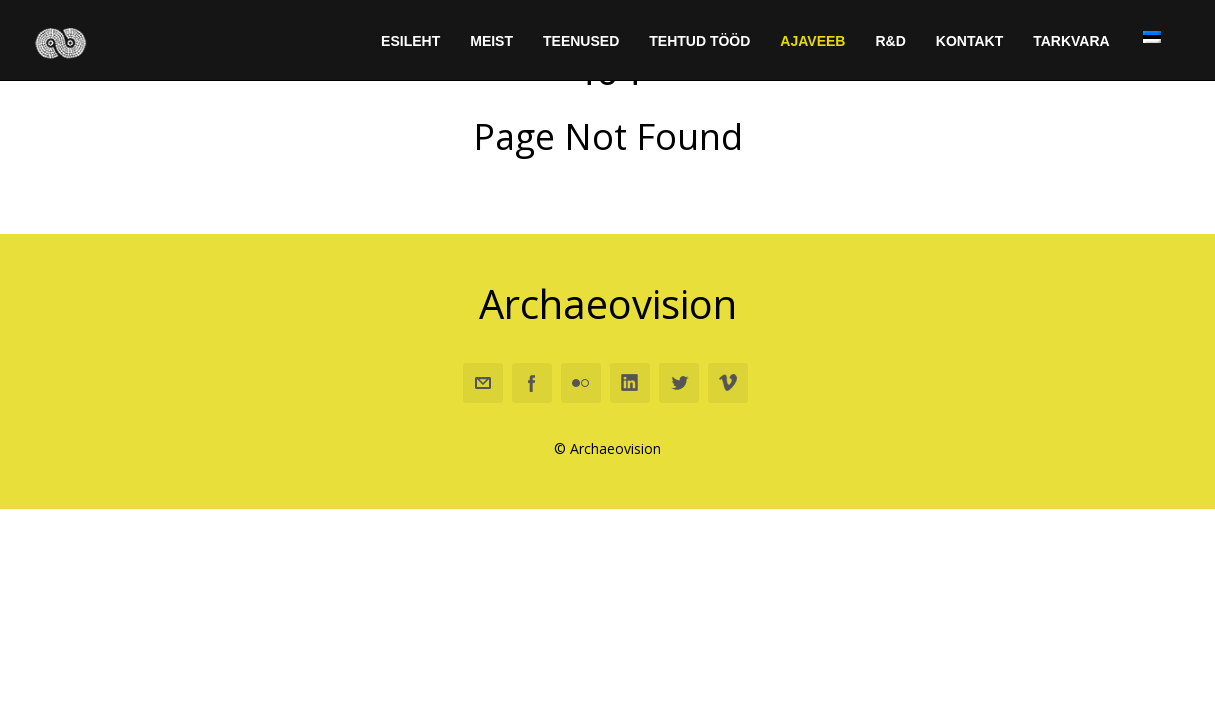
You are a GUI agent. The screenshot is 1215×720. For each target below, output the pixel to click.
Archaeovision (608, 303)
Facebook (532, 384)
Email (483, 384)
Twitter (679, 384)
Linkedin (630, 384)
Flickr (581, 384)
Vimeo (728, 384)
